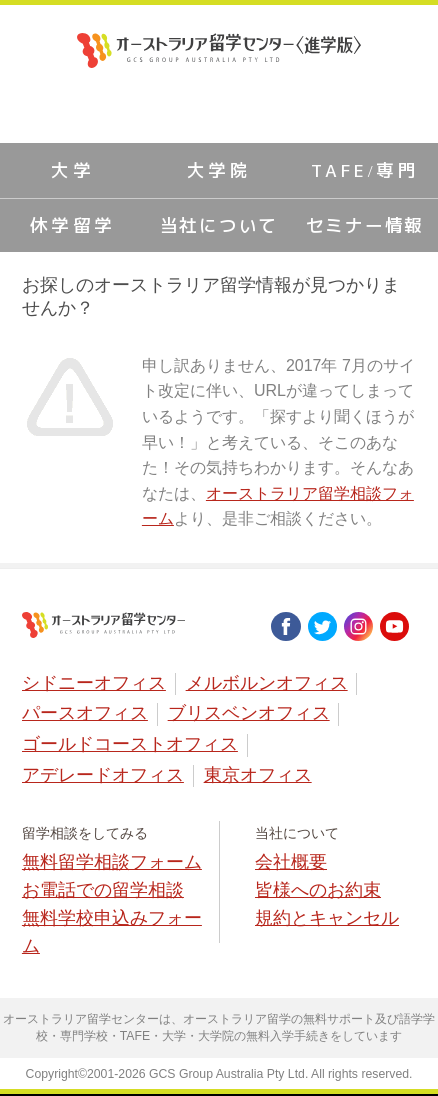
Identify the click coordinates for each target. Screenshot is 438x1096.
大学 (72, 170)
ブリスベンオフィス (249, 713)
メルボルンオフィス (267, 683)
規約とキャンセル (327, 918)
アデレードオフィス (103, 775)
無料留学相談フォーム (112, 862)
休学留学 (73, 225)
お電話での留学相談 (103, 890)
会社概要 (291, 862)
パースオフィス (85, 713)
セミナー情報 (365, 225)
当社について (219, 225)
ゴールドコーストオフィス (130, 744)
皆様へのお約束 (318, 890)
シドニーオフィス (94, 683)
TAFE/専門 (365, 170)
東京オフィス (258, 775)
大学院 (219, 170)
